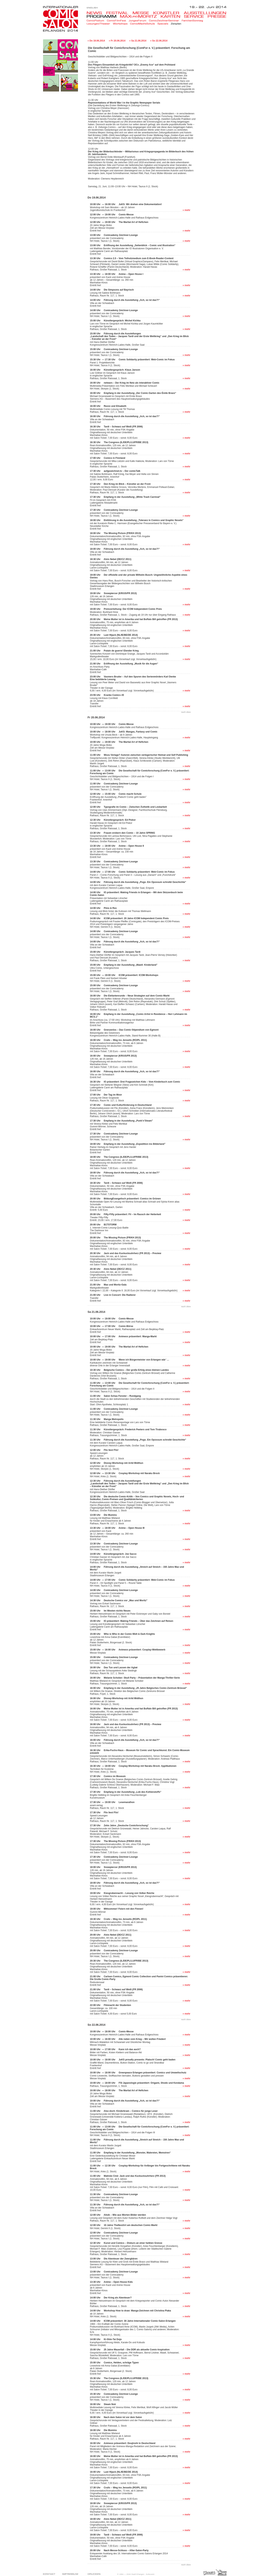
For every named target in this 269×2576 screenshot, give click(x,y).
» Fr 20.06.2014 (117, 40)
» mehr (186, 210)
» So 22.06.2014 (159, 40)
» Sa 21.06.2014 (137, 40)
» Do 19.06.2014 (96, 40)
